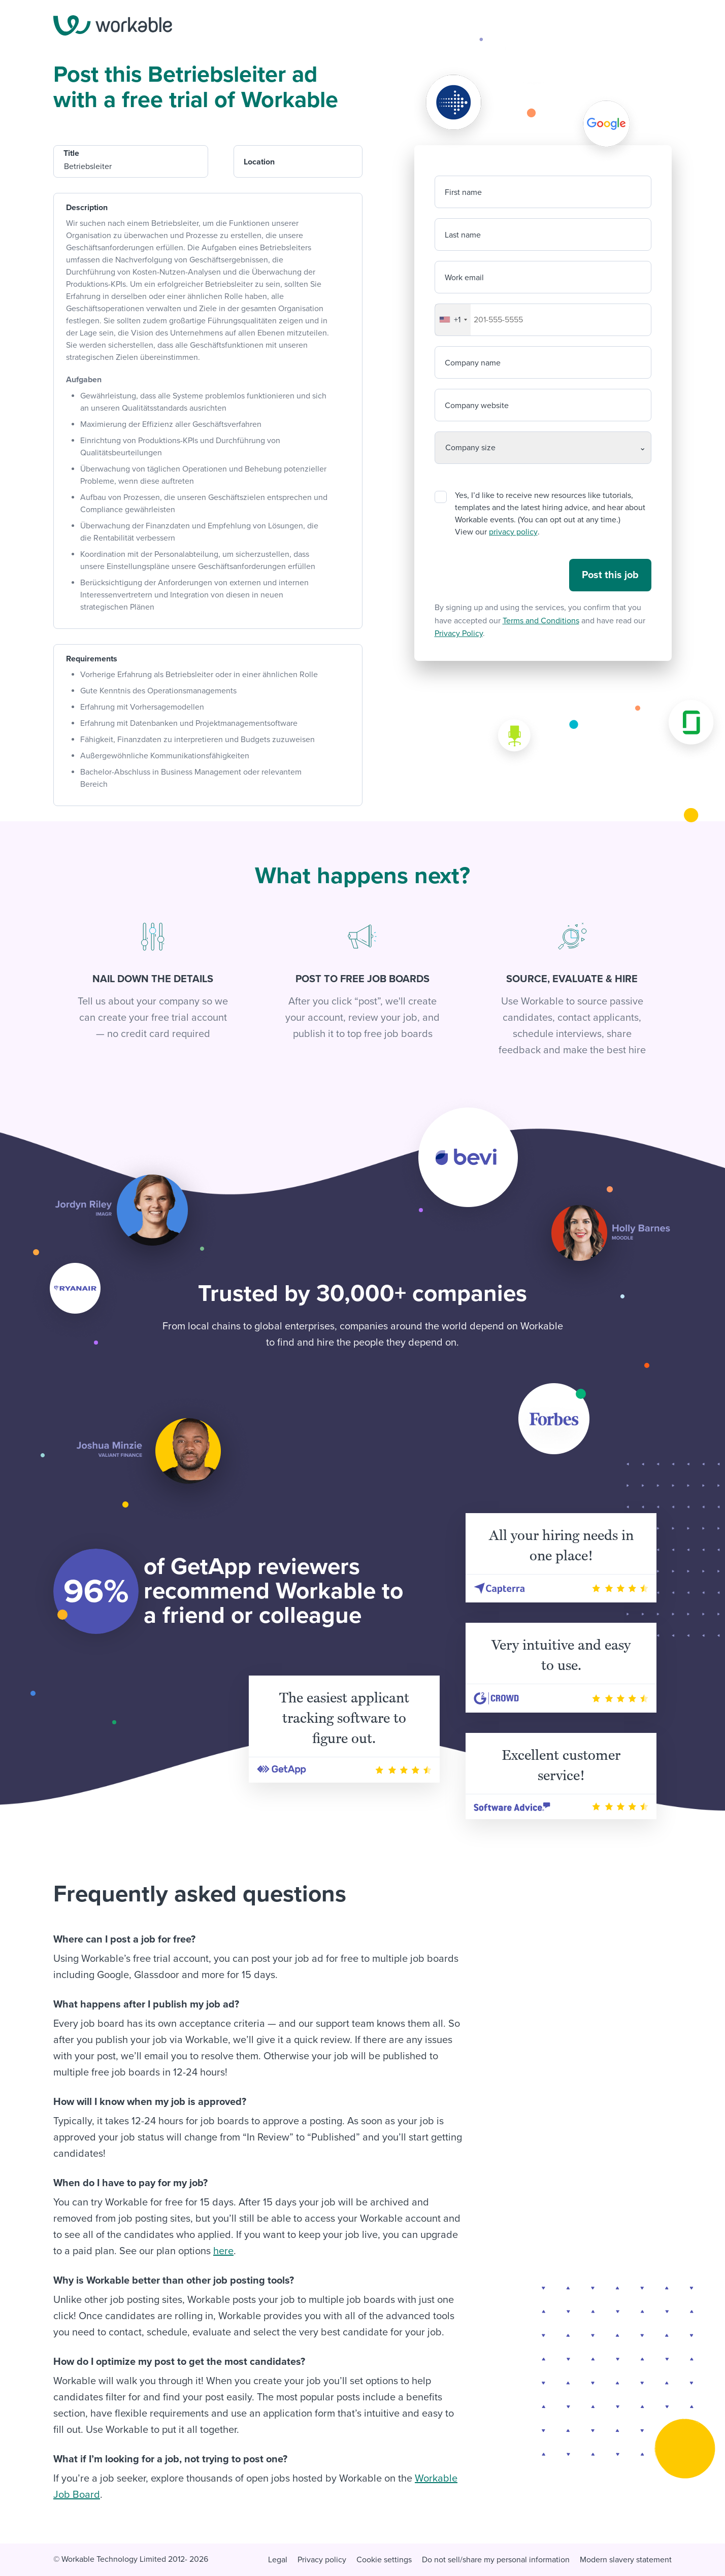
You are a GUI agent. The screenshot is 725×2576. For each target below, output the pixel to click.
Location (259, 162)
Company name (473, 363)
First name (463, 192)
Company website (477, 405)
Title (71, 153)
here (223, 2251)
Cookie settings (384, 2560)
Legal (277, 2560)
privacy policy (513, 532)
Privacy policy (322, 2560)
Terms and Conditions (541, 621)
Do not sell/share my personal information (496, 2560)
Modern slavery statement (626, 2560)
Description (87, 208)
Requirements (91, 659)
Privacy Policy (459, 633)
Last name (463, 235)
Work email (464, 278)
